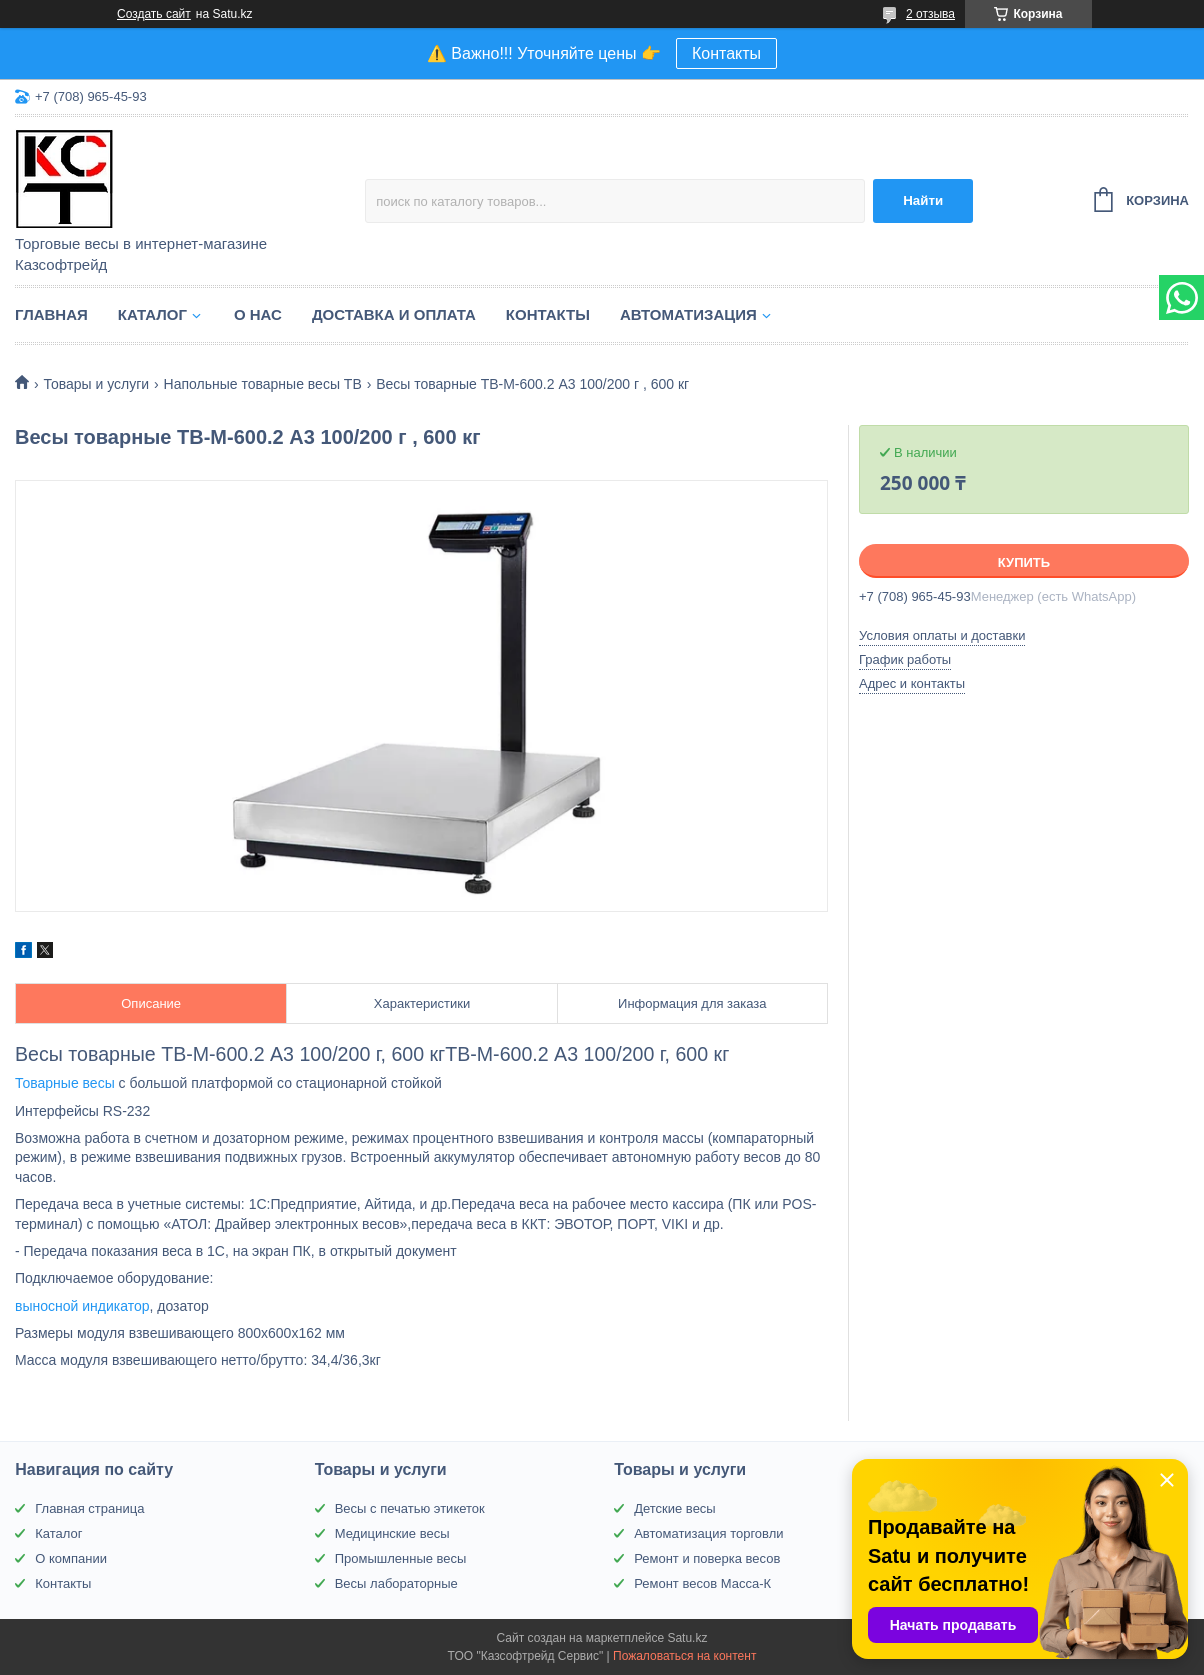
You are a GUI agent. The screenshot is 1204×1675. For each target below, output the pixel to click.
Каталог (152, 314)
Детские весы (675, 1508)
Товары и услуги (96, 384)
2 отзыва (930, 14)
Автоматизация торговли (708, 1533)
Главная (51, 314)
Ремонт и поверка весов (707, 1558)
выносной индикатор (82, 1306)
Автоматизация (688, 314)
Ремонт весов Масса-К (702, 1583)
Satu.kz (687, 1638)
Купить (1024, 562)
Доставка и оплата (394, 314)
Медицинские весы (392, 1533)
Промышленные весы (401, 1558)
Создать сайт (154, 14)
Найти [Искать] (923, 200)
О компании (71, 1558)
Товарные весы (65, 1083)
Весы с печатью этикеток (410, 1508)
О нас (258, 314)
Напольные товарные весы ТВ (263, 384)
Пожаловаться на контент (684, 1656)
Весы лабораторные (396, 1583)
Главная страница (89, 1508)
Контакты (726, 53)
